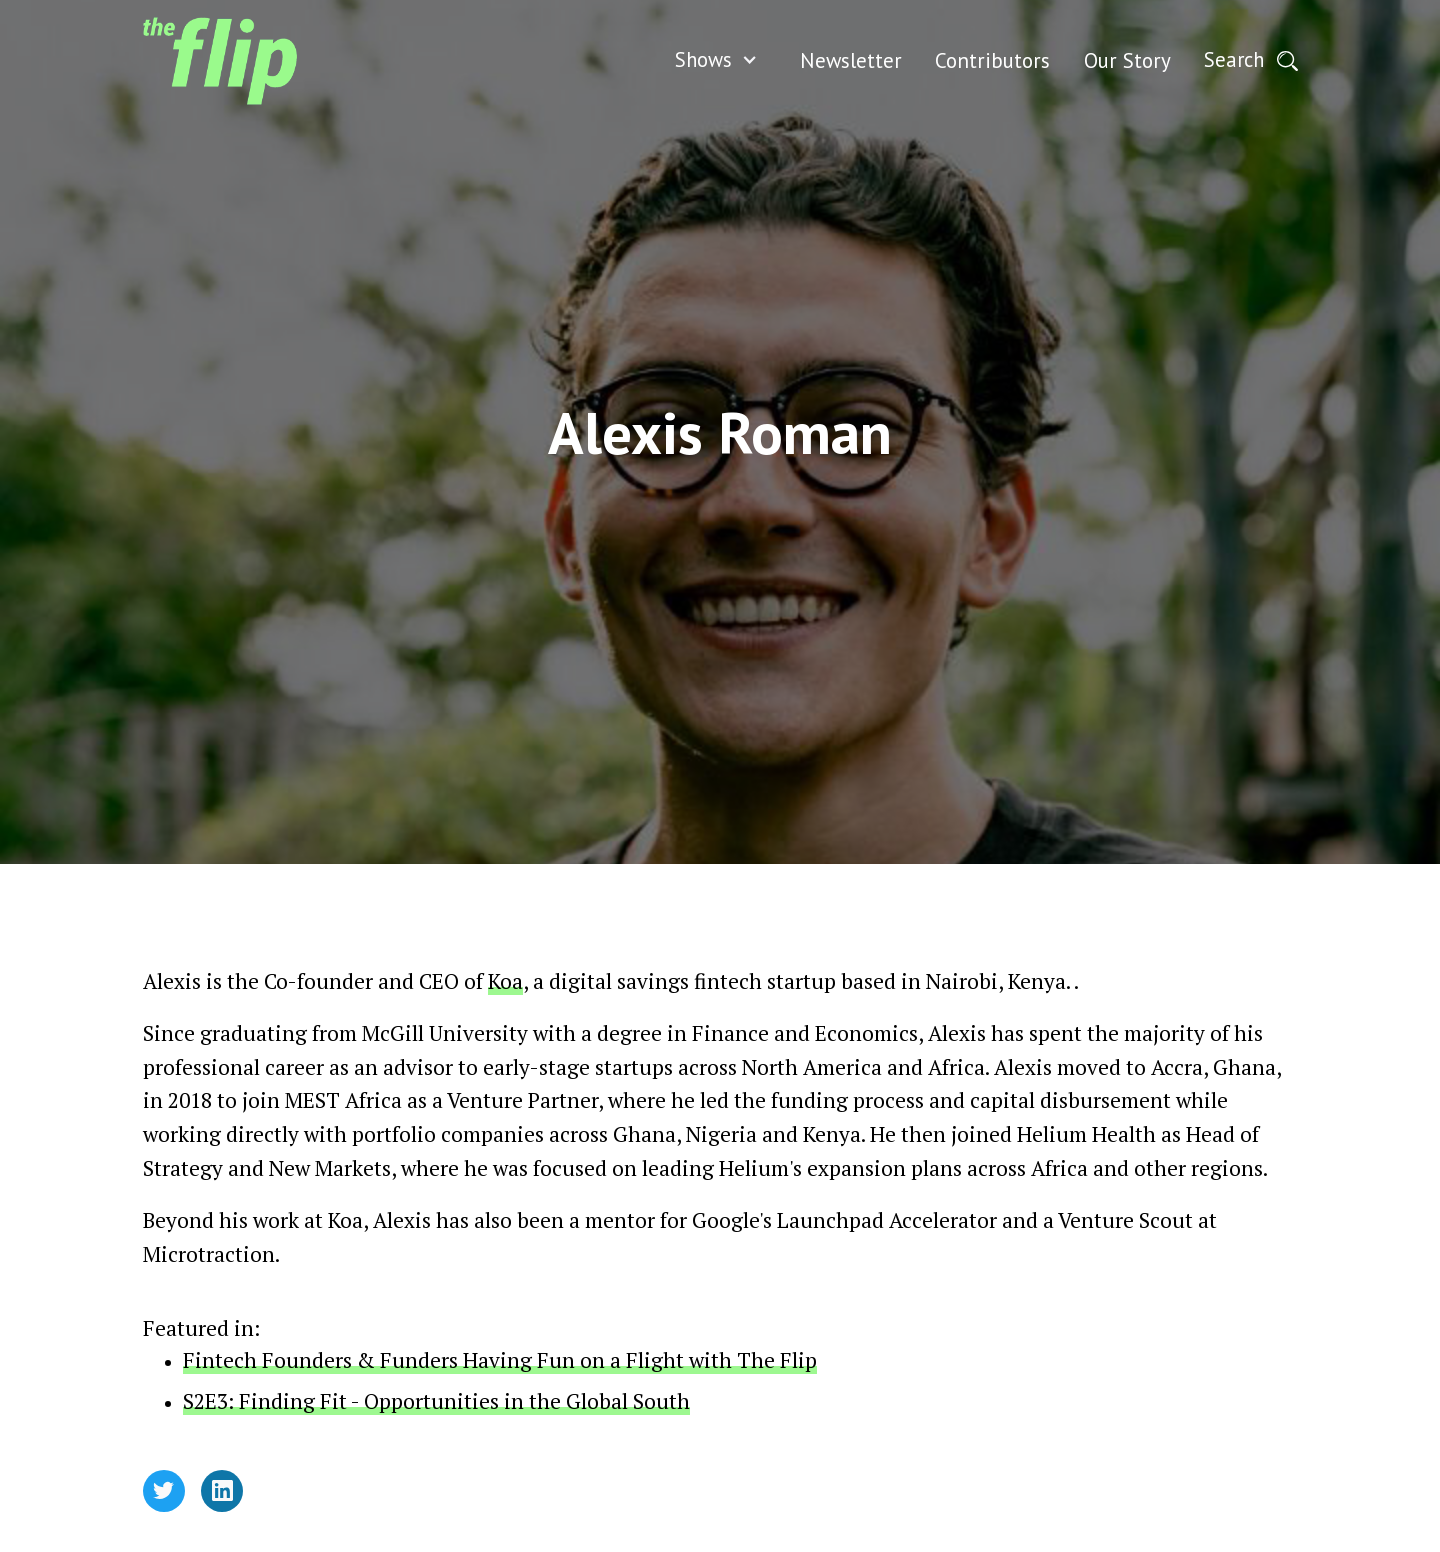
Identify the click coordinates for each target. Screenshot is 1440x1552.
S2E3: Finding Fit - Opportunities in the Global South (436, 1401)
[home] (220, 61)
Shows (703, 59)
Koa (505, 981)
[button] (721, 61)
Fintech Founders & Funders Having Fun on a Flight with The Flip (500, 1360)
